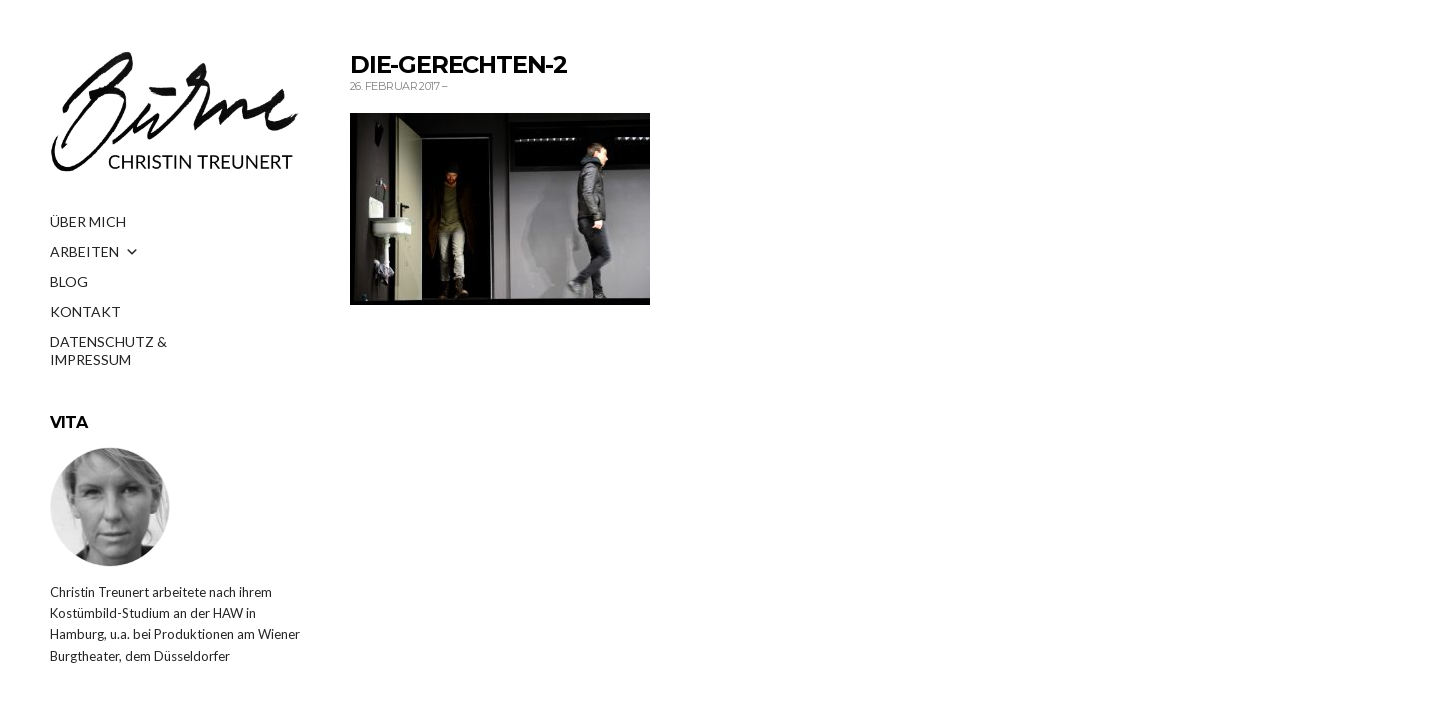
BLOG (69, 281)
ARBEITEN (94, 252)
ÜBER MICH (88, 221)
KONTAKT (85, 311)
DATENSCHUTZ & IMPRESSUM (108, 348)
